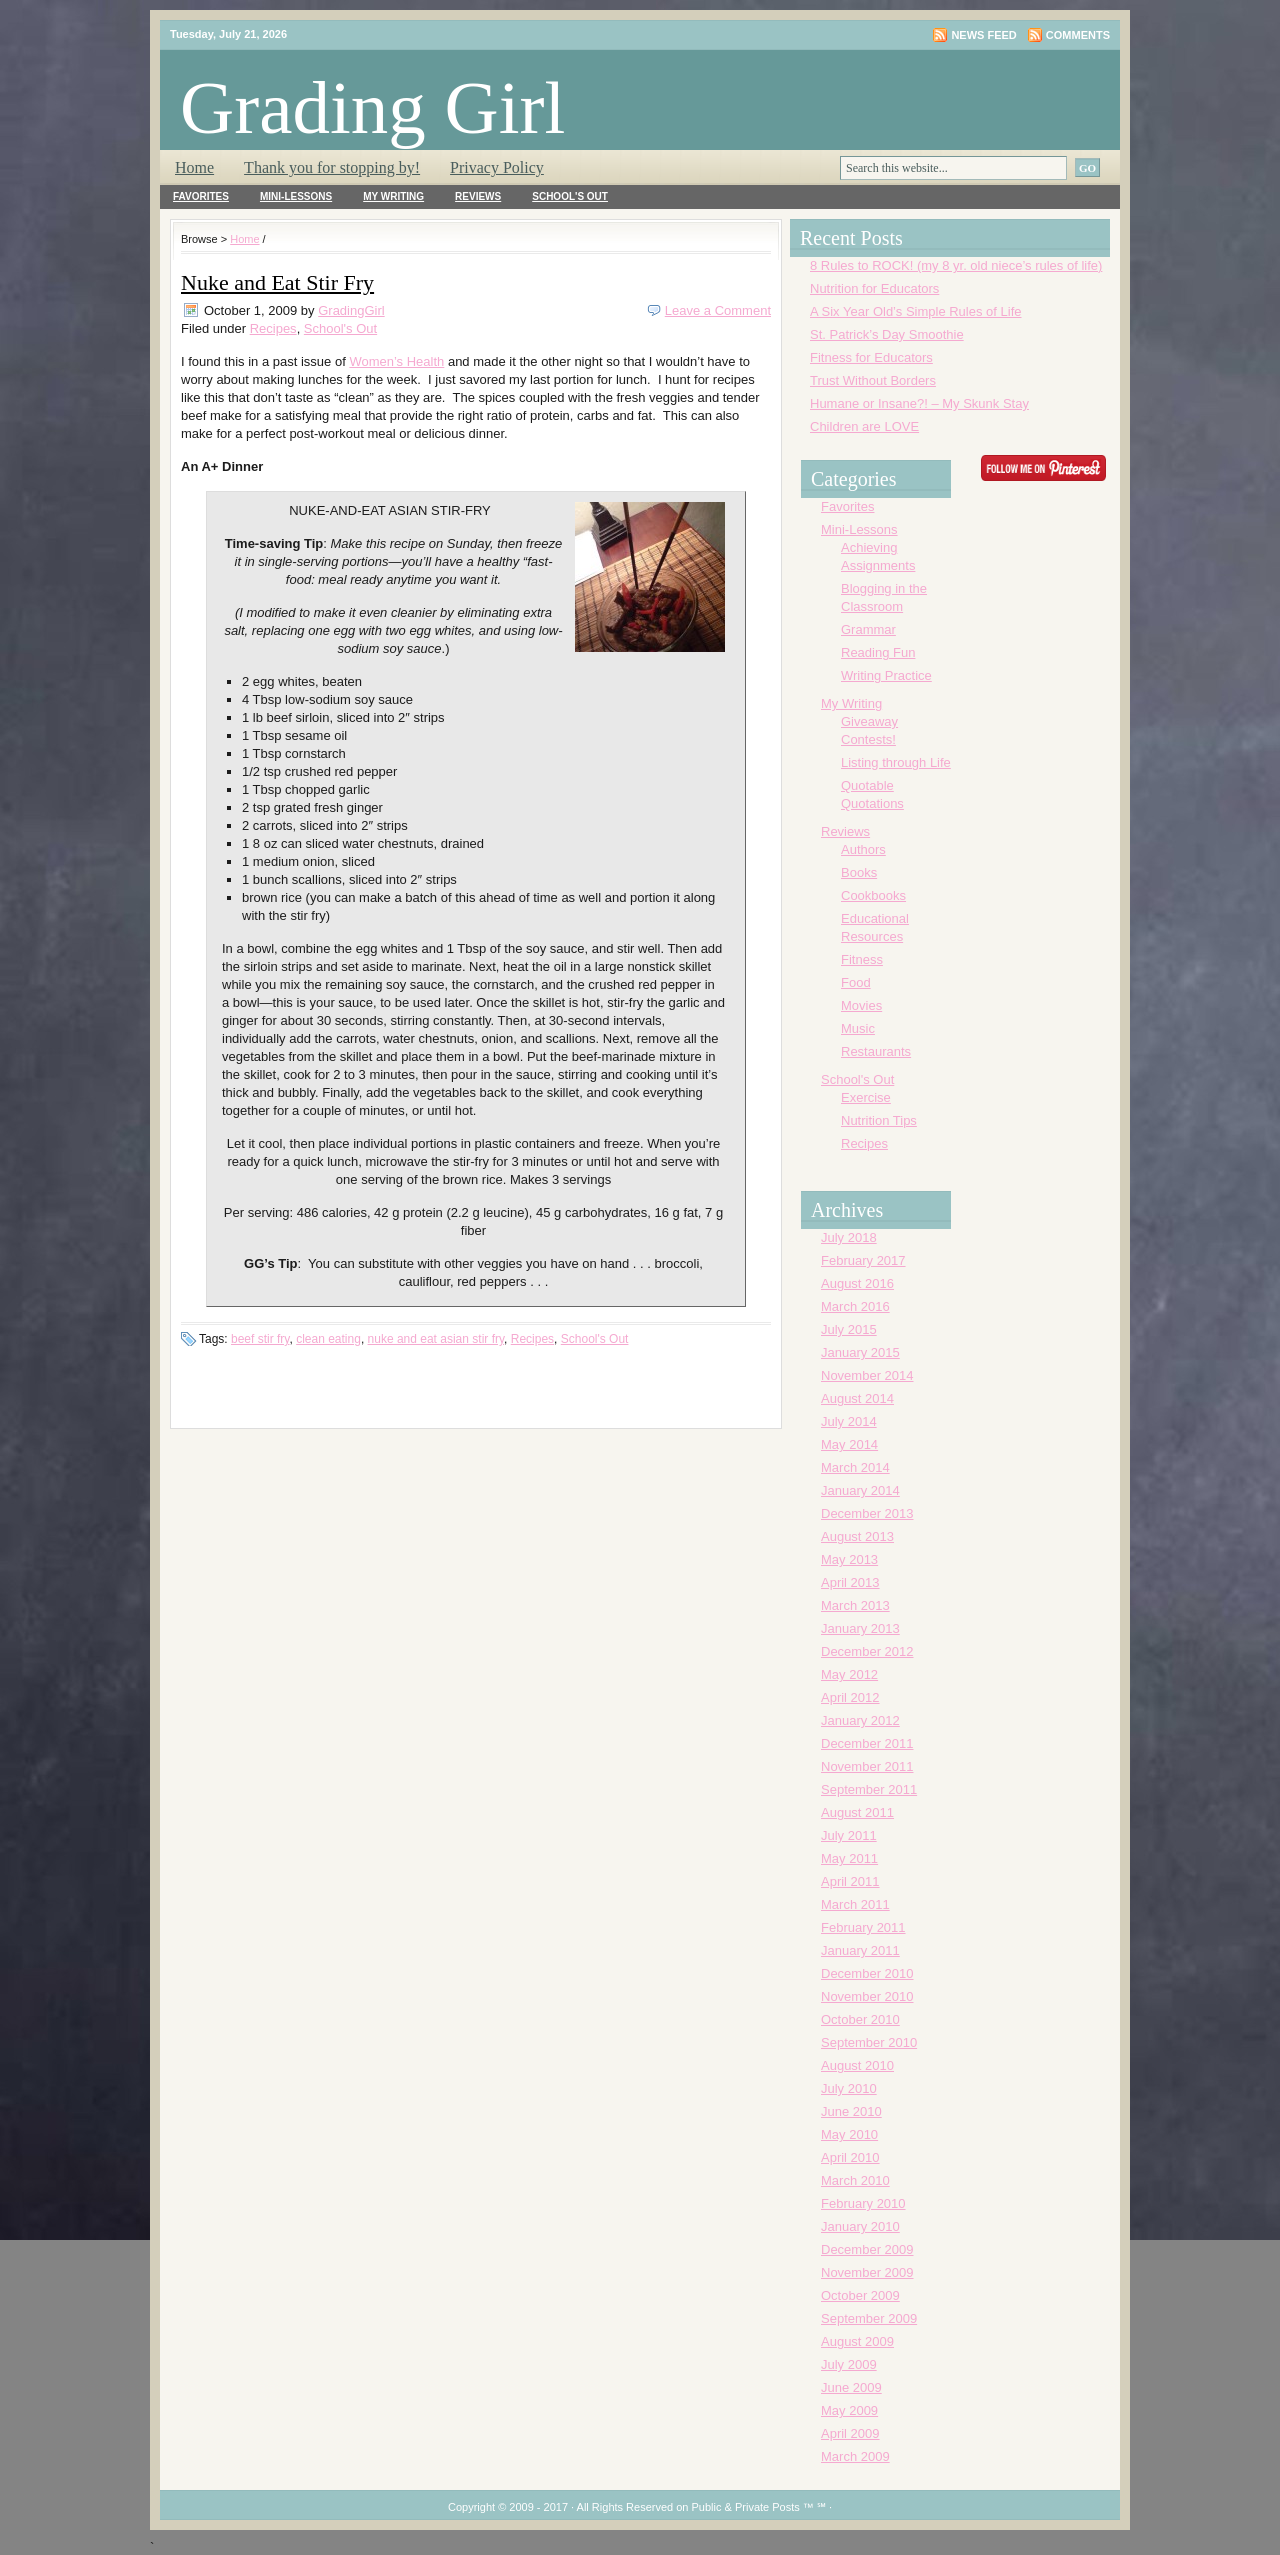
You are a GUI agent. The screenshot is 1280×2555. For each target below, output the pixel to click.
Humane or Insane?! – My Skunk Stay (919, 403)
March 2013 (855, 1605)
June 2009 (851, 2387)
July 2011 (849, 1835)
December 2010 (867, 1973)
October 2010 (860, 2019)
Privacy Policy (497, 167)
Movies (861, 1005)
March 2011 (855, 1904)
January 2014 (860, 1490)
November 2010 (867, 1996)
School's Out (570, 196)
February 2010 (863, 2203)
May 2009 (849, 2410)
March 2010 (855, 2180)
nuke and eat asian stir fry (436, 1339)
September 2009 (869, 2318)
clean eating (328, 1339)
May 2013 (849, 1559)
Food (856, 982)
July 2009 (849, 2364)
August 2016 (857, 1283)
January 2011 (860, 1950)
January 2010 (860, 2226)
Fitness (862, 959)
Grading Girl (372, 107)
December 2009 (867, 2249)
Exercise (866, 1097)
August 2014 (857, 1398)
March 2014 (855, 1467)
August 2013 (857, 1536)
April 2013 (850, 1582)
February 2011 (863, 1927)
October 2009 (860, 2295)
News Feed (983, 35)
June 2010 (851, 2111)
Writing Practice (886, 675)
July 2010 (849, 2088)
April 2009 (850, 2433)
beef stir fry (260, 1339)
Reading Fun (878, 652)
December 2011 (867, 1743)
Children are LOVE (864, 426)
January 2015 (860, 1352)
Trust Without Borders (873, 380)
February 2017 (863, 1260)
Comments (1078, 35)
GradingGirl (351, 310)
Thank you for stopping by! (332, 167)
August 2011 (857, 1812)
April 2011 (850, 1881)
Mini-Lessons (296, 196)
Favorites (201, 196)
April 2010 (850, 2157)
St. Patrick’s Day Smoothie (887, 334)
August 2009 (857, 2341)
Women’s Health (396, 361)
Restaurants (876, 1051)
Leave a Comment (718, 310)
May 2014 (849, 1444)
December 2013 (867, 1513)
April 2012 (850, 1697)
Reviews (478, 196)
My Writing (393, 196)
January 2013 (860, 1628)
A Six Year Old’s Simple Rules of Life (916, 311)
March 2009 (855, 2456)
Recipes (273, 328)
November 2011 (867, 1766)
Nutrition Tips (879, 1120)
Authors (863, 849)
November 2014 (867, 1375)
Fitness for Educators (871, 357)
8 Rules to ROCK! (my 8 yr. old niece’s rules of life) (956, 265)
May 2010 (849, 2134)
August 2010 (857, 2065)
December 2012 (867, 1651)
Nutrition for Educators (874, 288)
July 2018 (849, 1237)
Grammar (868, 629)
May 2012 (849, 1674)
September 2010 (869, 2042)
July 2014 (849, 1421)
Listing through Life (896, 762)
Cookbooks (873, 895)
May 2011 (849, 1858)
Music (858, 1028)
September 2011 (869, 1789)
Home (194, 167)
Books (859, 872)
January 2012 (860, 1720)
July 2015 (849, 1329)
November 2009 (867, 2272)
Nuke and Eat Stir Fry (277, 282)
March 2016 (855, 1306)
